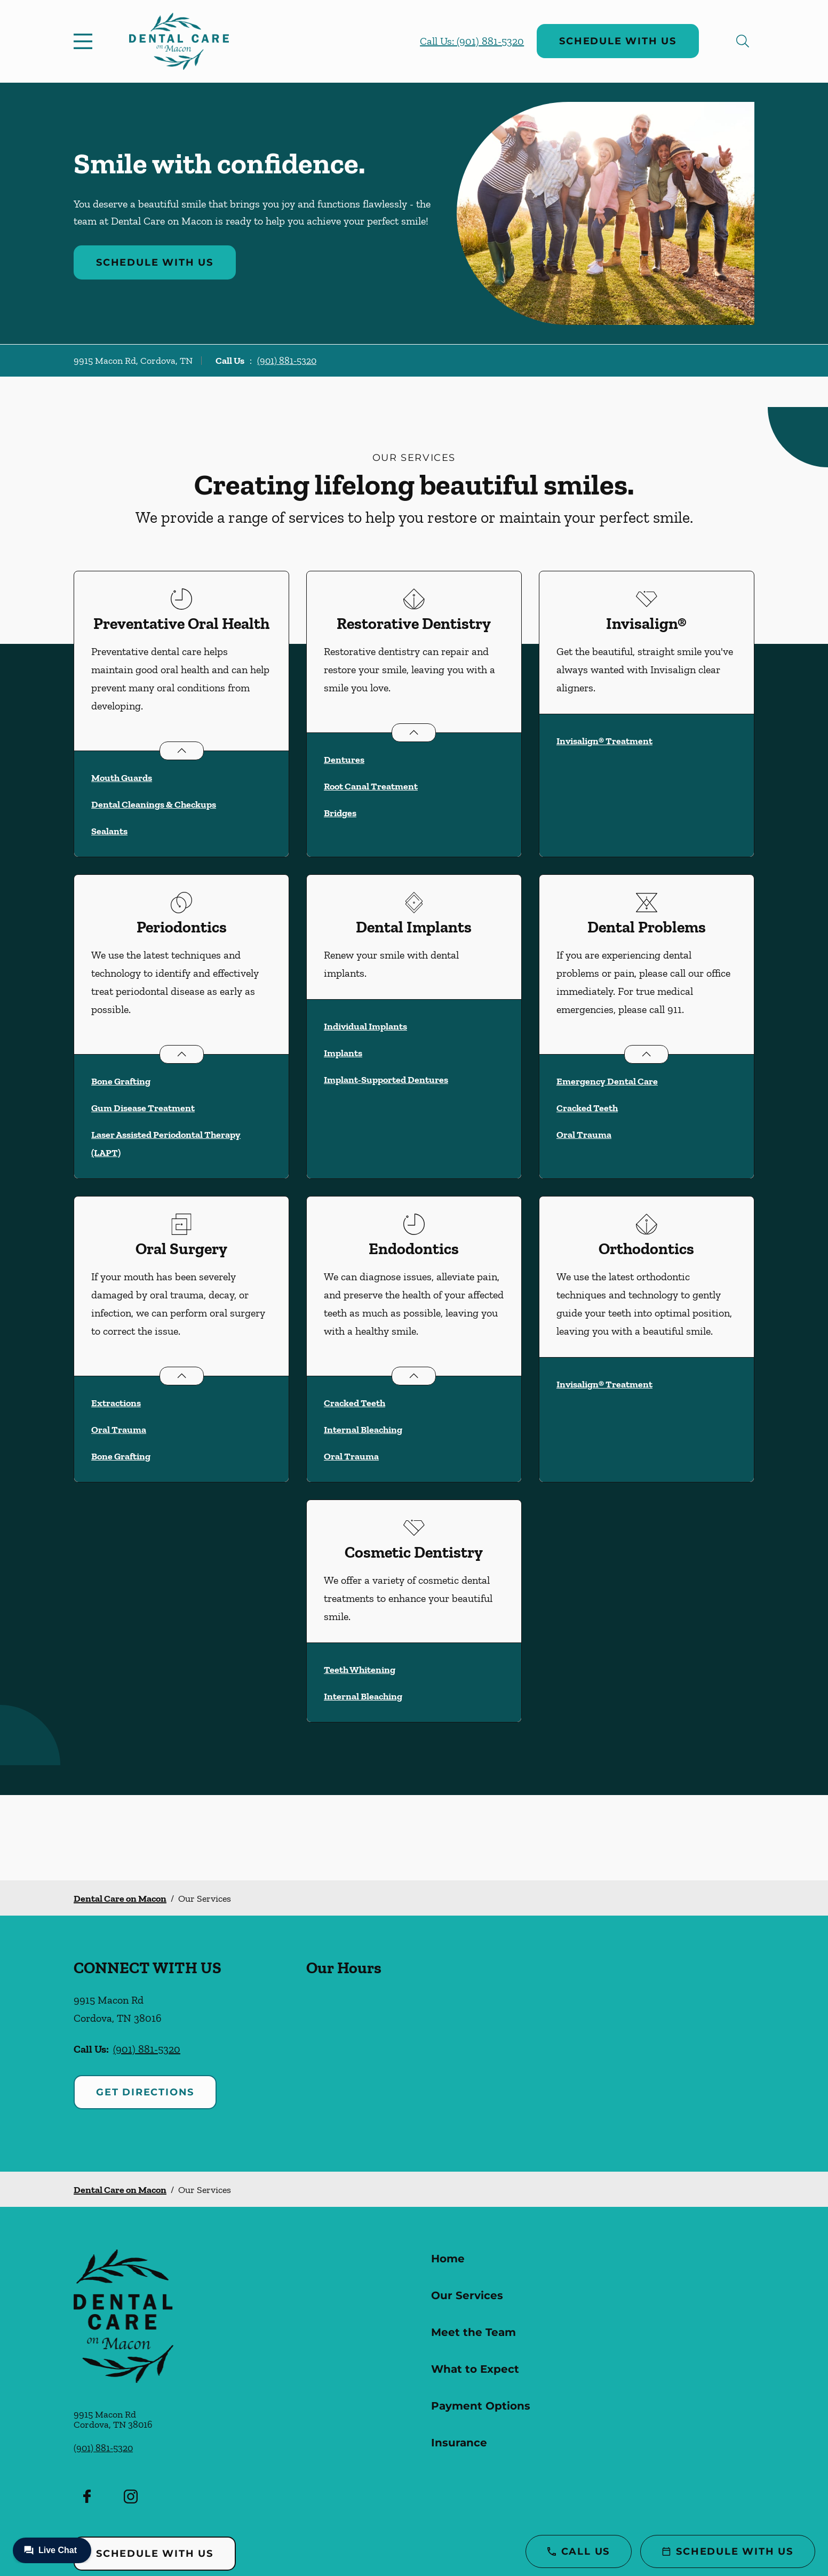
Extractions (116, 1403)
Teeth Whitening (359, 1670)
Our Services (467, 2295)
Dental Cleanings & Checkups (153, 804)
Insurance (459, 2442)
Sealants (109, 831)
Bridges (340, 813)
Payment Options (480, 2405)
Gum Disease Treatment (143, 1108)
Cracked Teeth (587, 1108)
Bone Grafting (120, 1081)
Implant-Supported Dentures (386, 1080)
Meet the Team (473, 2332)
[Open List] (182, 750)
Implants (343, 1053)
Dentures (344, 759)
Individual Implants (365, 1026)
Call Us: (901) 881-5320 (472, 41)
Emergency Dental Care (607, 1081)
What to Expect (475, 2369)
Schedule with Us (617, 41)
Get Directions (145, 2092)
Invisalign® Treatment (604, 741)
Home (448, 2258)
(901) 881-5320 (286, 360)
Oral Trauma (583, 1135)
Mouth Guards (121, 778)
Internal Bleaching (363, 1429)
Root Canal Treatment (371, 786)
